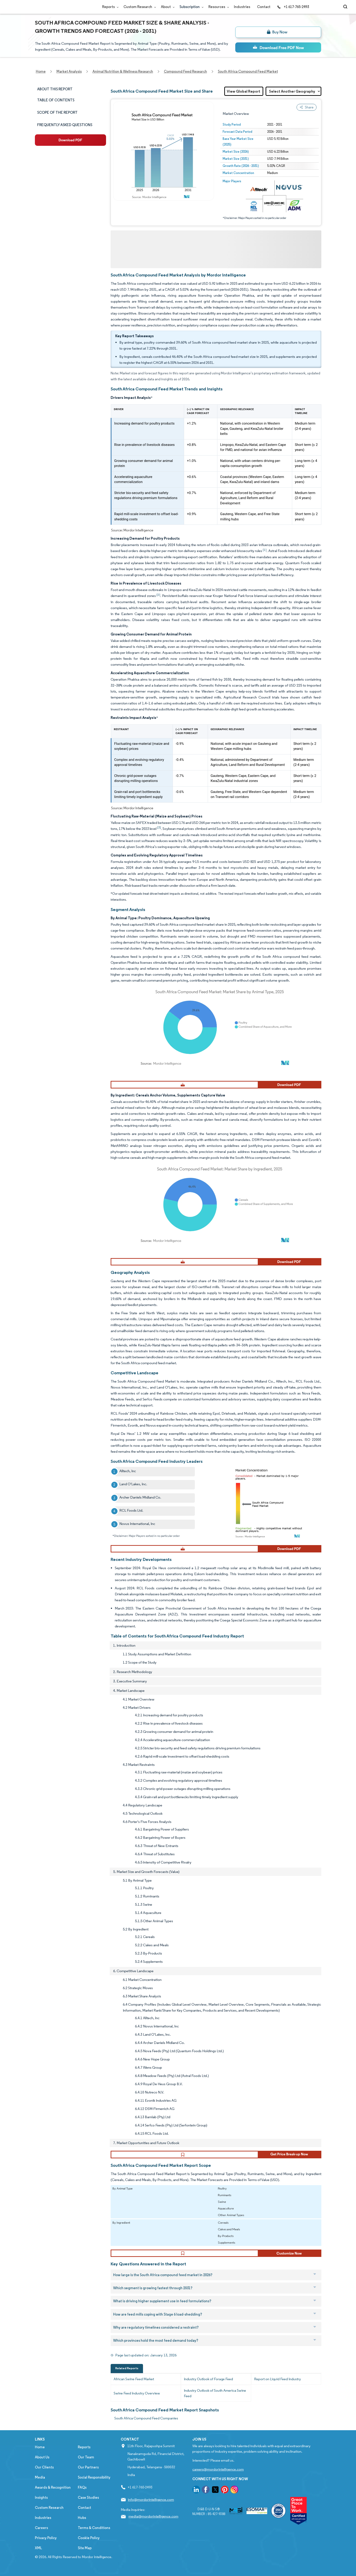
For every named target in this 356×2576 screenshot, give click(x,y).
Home (40, 2454)
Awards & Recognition (53, 2494)
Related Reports (126, 2375)
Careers (41, 2534)
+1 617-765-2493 (293, 7)
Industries (242, 7)
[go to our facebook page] (206, 2497)
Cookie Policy (89, 2544)
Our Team (86, 2464)
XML (38, 2554)
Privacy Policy (46, 2544)
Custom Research (138, 7)
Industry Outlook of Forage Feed (208, 2385)
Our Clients (44, 2474)
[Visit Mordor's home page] (62, 6)
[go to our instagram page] (234, 2497)
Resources (217, 7)
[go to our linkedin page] (196, 2497)
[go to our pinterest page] (225, 2497)
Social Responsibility (94, 2484)
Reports (109, 7)
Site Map (85, 2554)
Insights (41, 2504)
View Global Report (243, 91)
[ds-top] (278, 47)
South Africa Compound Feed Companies (146, 2425)
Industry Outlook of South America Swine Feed (215, 2400)
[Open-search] (346, 7)
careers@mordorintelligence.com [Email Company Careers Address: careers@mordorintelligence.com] (218, 2476)
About (167, 7)
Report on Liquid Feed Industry (277, 2385)
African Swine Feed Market (134, 2385)
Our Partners (88, 2474)
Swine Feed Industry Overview (137, 2400)
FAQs (82, 2494)
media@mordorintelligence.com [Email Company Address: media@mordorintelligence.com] (153, 2523)
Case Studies (88, 2504)
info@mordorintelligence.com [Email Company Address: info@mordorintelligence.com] (151, 2506)
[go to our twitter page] (215, 2497)
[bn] (278, 32)
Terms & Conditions (94, 2534)
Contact (263, 7)
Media (40, 2484)
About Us (42, 2464)
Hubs (82, 2524)
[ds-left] (70, 140)
